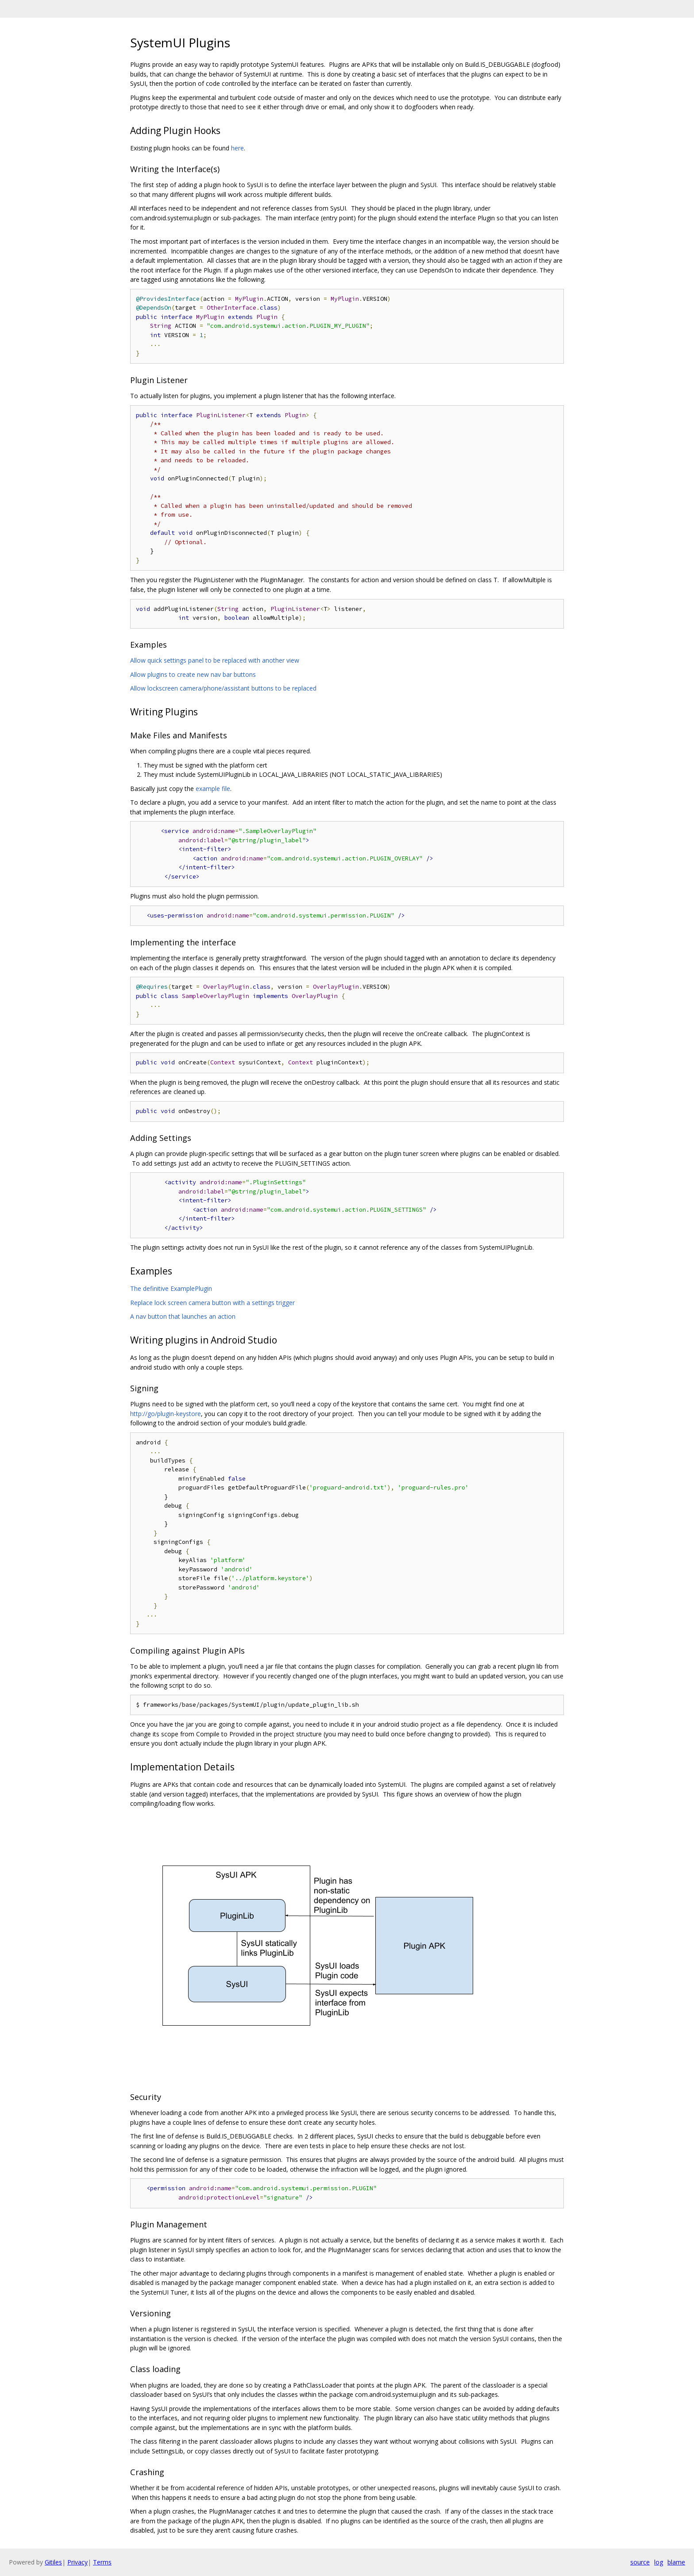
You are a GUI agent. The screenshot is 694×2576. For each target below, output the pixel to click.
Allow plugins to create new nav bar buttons (193, 674)
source (640, 2562)
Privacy (77, 2562)
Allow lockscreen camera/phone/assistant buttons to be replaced (223, 688)
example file (213, 788)
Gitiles (53, 2562)
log (658, 2562)
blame (676, 2562)
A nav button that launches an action (182, 1316)
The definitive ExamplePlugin (171, 1288)
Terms (102, 2562)
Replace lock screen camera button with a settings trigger (212, 1302)
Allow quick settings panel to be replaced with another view (214, 660)
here (237, 148)
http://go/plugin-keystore (165, 1413)
